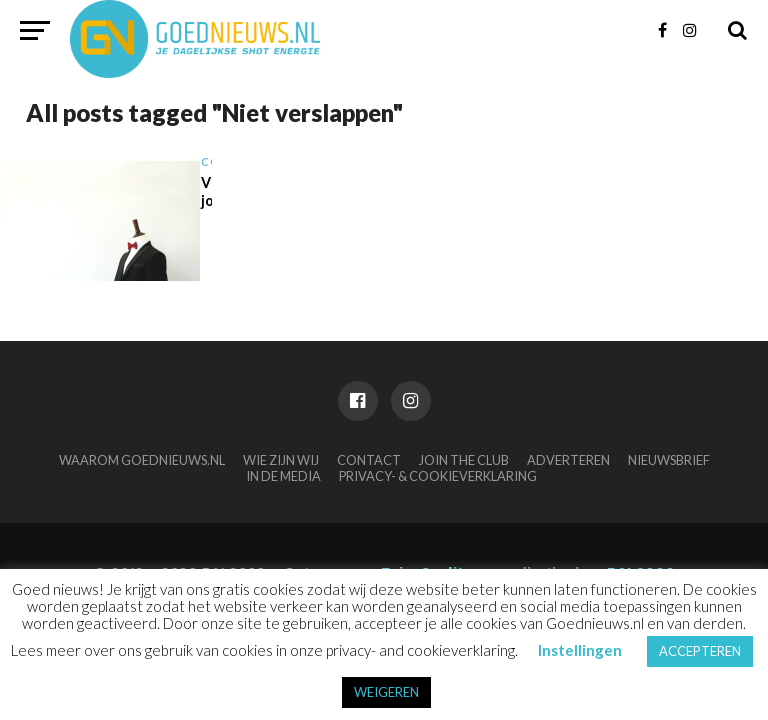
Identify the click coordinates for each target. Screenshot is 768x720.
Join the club (464, 460)
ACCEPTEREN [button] (700, 651)
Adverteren (568, 460)
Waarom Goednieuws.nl (142, 460)
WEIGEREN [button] (386, 692)
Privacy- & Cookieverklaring (438, 476)
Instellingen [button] (580, 650)
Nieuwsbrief (669, 460)
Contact (369, 460)
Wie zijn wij (281, 460)
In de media (283, 476)
